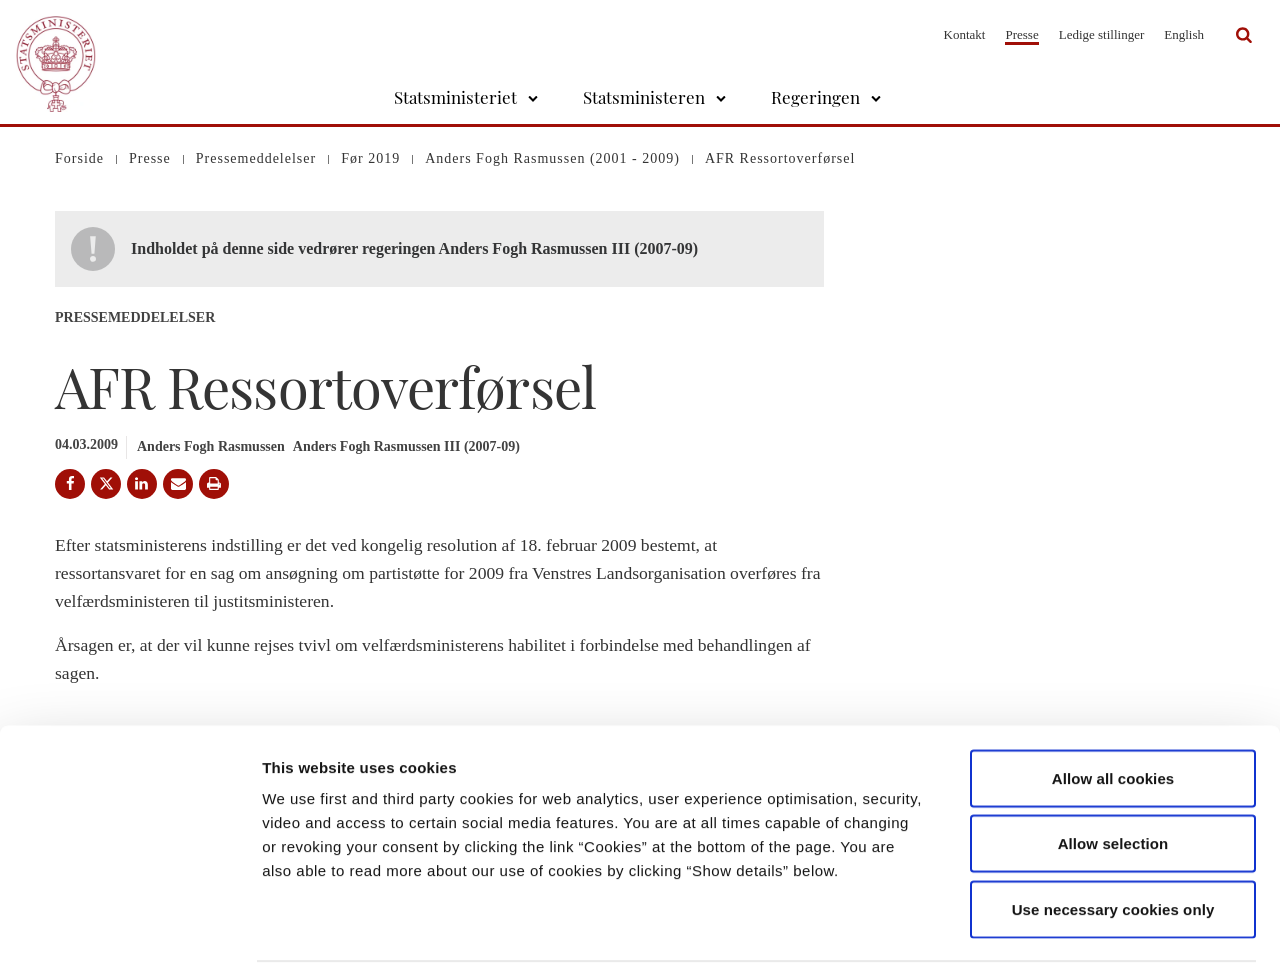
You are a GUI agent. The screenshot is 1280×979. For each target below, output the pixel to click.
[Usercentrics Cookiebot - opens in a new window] (129, 940)
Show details (1049, 939)
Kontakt (965, 34)
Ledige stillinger (1102, 34)
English (1184, 34)
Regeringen (815, 97)
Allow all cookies (1113, 716)
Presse (1021, 34)
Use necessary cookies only (1113, 847)
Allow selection (1113, 782)
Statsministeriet (455, 97)
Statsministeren (644, 97)
